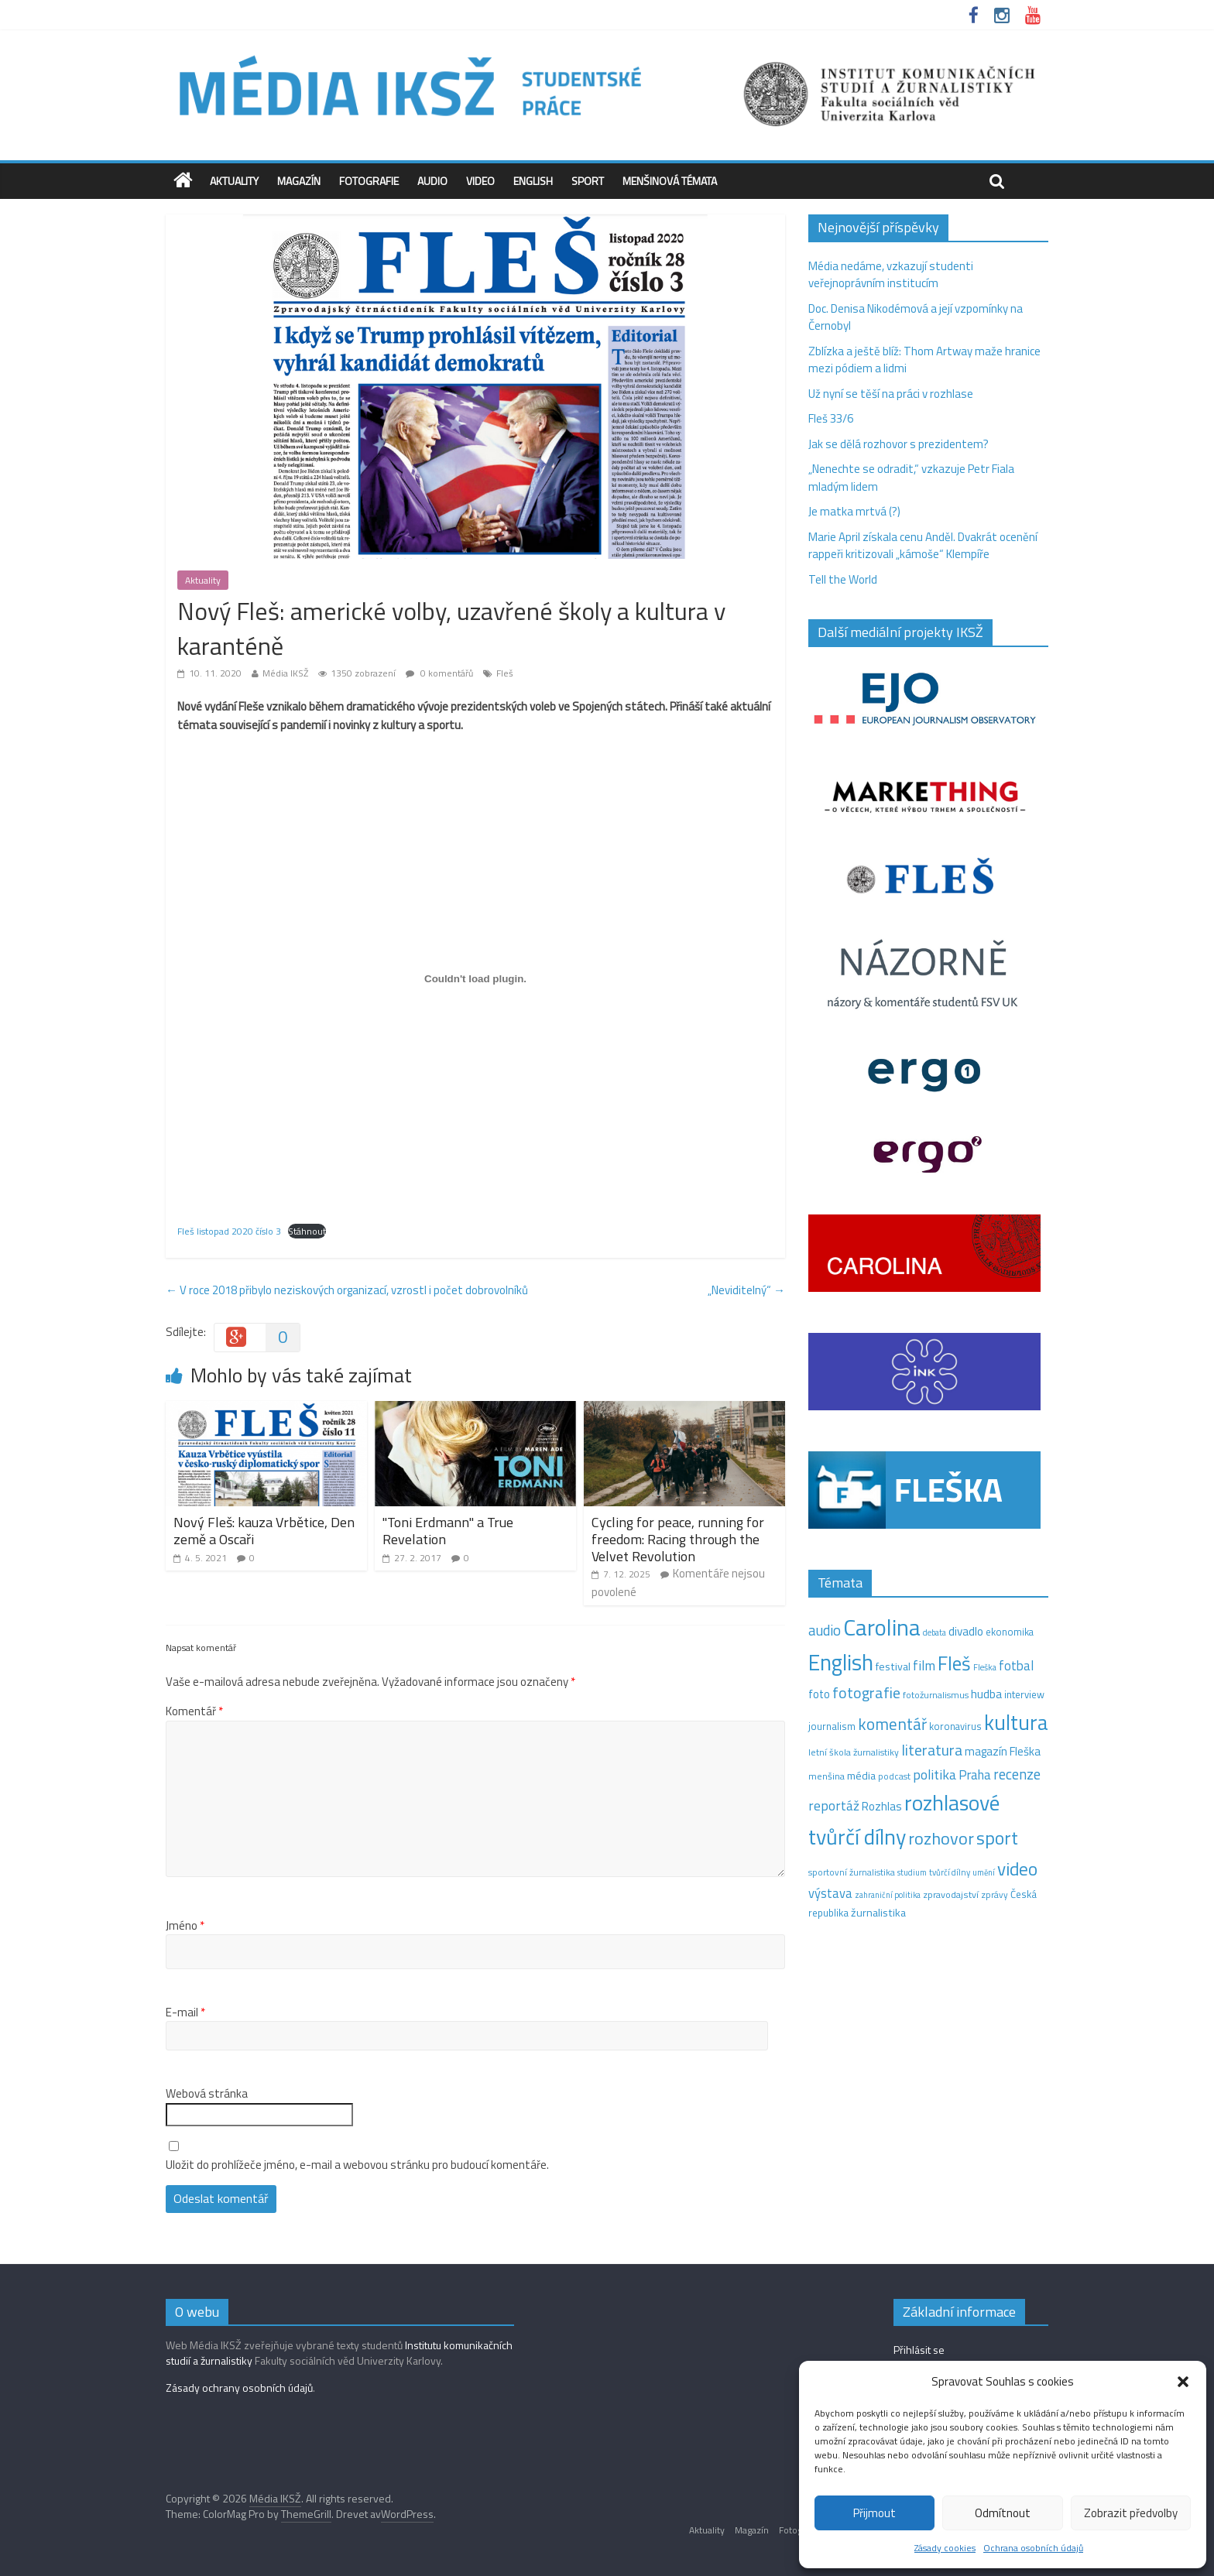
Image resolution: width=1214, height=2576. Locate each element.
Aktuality (234, 181)
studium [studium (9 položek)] (912, 1872)
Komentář (194, 1711)
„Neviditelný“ (746, 1290)
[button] (1183, 2381)
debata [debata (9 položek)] (934, 1632)
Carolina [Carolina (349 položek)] (882, 1627)
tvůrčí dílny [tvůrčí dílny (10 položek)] (949, 1872)
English (533, 181)
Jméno (185, 1925)
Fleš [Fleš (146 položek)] (954, 1663)
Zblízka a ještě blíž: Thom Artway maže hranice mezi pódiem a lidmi (924, 360)
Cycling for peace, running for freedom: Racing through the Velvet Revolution (678, 1539)
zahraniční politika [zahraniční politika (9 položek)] (888, 1895)
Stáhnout (307, 1231)
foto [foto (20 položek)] (819, 1694)
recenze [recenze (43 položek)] (1017, 1774)
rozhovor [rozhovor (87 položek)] (941, 1838)
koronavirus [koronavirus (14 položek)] (955, 1726)
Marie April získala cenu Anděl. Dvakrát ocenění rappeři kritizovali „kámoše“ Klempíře (922, 546)
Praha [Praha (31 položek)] (975, 1775)
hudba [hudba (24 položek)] (986, 1693)
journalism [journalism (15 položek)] (832, 1726)
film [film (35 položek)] (924, 1665)
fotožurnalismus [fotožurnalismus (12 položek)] (936, 1694)
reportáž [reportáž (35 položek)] (833, 1805)
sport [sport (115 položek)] (997, 1838)
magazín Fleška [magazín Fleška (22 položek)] (1003, 1751)
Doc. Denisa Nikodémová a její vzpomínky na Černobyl (915, 317)
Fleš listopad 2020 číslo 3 (229, 1231)
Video (480, 181)
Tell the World (842, 579)
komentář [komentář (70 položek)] (892, 1723)
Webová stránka (207, 2093)
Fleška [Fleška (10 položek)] (984, 1666)
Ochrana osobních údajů (1033, 2547)
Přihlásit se (919, 2349)
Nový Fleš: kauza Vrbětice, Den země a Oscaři (264, 1531)
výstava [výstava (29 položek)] (830, 1893)
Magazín (299, 181)
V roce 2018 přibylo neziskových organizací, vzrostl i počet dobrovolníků (347, 1290)
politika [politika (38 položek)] (934, 1774)
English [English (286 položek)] (840, 1662)
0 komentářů (439, 673)
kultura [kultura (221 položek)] (1016, 1722)
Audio (432, 181)
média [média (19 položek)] (861, 1775)
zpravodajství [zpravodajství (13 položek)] (951, 1894)
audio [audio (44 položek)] (824, 1630)
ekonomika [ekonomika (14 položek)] (1010, 1631)
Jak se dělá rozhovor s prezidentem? (899, 444)
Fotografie (369, 181)
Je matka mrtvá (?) (854, 511)
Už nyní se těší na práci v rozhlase (890, 393)
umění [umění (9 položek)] (983, 1872)
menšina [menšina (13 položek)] (826, 1776)
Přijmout (874, 2513)
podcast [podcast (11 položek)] (894, 1776)
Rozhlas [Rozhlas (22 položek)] (882, 1806)
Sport (587, 181)
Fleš (504, 673)
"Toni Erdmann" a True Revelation (447, 1531)
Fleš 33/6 (830, 418)
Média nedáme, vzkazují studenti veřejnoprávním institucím (890, 275)
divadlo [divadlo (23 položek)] (965, 1631)
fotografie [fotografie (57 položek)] (866, 1692)
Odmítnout (1003, 2513)
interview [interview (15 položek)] (1024, 1694)
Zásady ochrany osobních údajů (239, 2387)
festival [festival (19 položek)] (893, 1666)
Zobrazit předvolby (1131, 2513)
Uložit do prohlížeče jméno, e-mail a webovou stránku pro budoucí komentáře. (357, 2165)
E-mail (185, 2012)
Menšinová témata (669, 181)
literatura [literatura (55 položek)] (931, 1750)
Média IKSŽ (285, 673)
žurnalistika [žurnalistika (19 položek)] (878, 1912)
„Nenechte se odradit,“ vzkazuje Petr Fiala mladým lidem (911, 477)
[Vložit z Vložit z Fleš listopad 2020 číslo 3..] (475, 978)
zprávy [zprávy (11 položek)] (994, 1895)
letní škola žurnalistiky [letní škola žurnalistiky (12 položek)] (853, 1752)
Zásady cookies (945, 2547)
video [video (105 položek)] (1017, 1868)
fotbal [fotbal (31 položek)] (1016, 1666)
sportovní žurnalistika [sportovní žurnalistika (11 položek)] (851, 1872)
